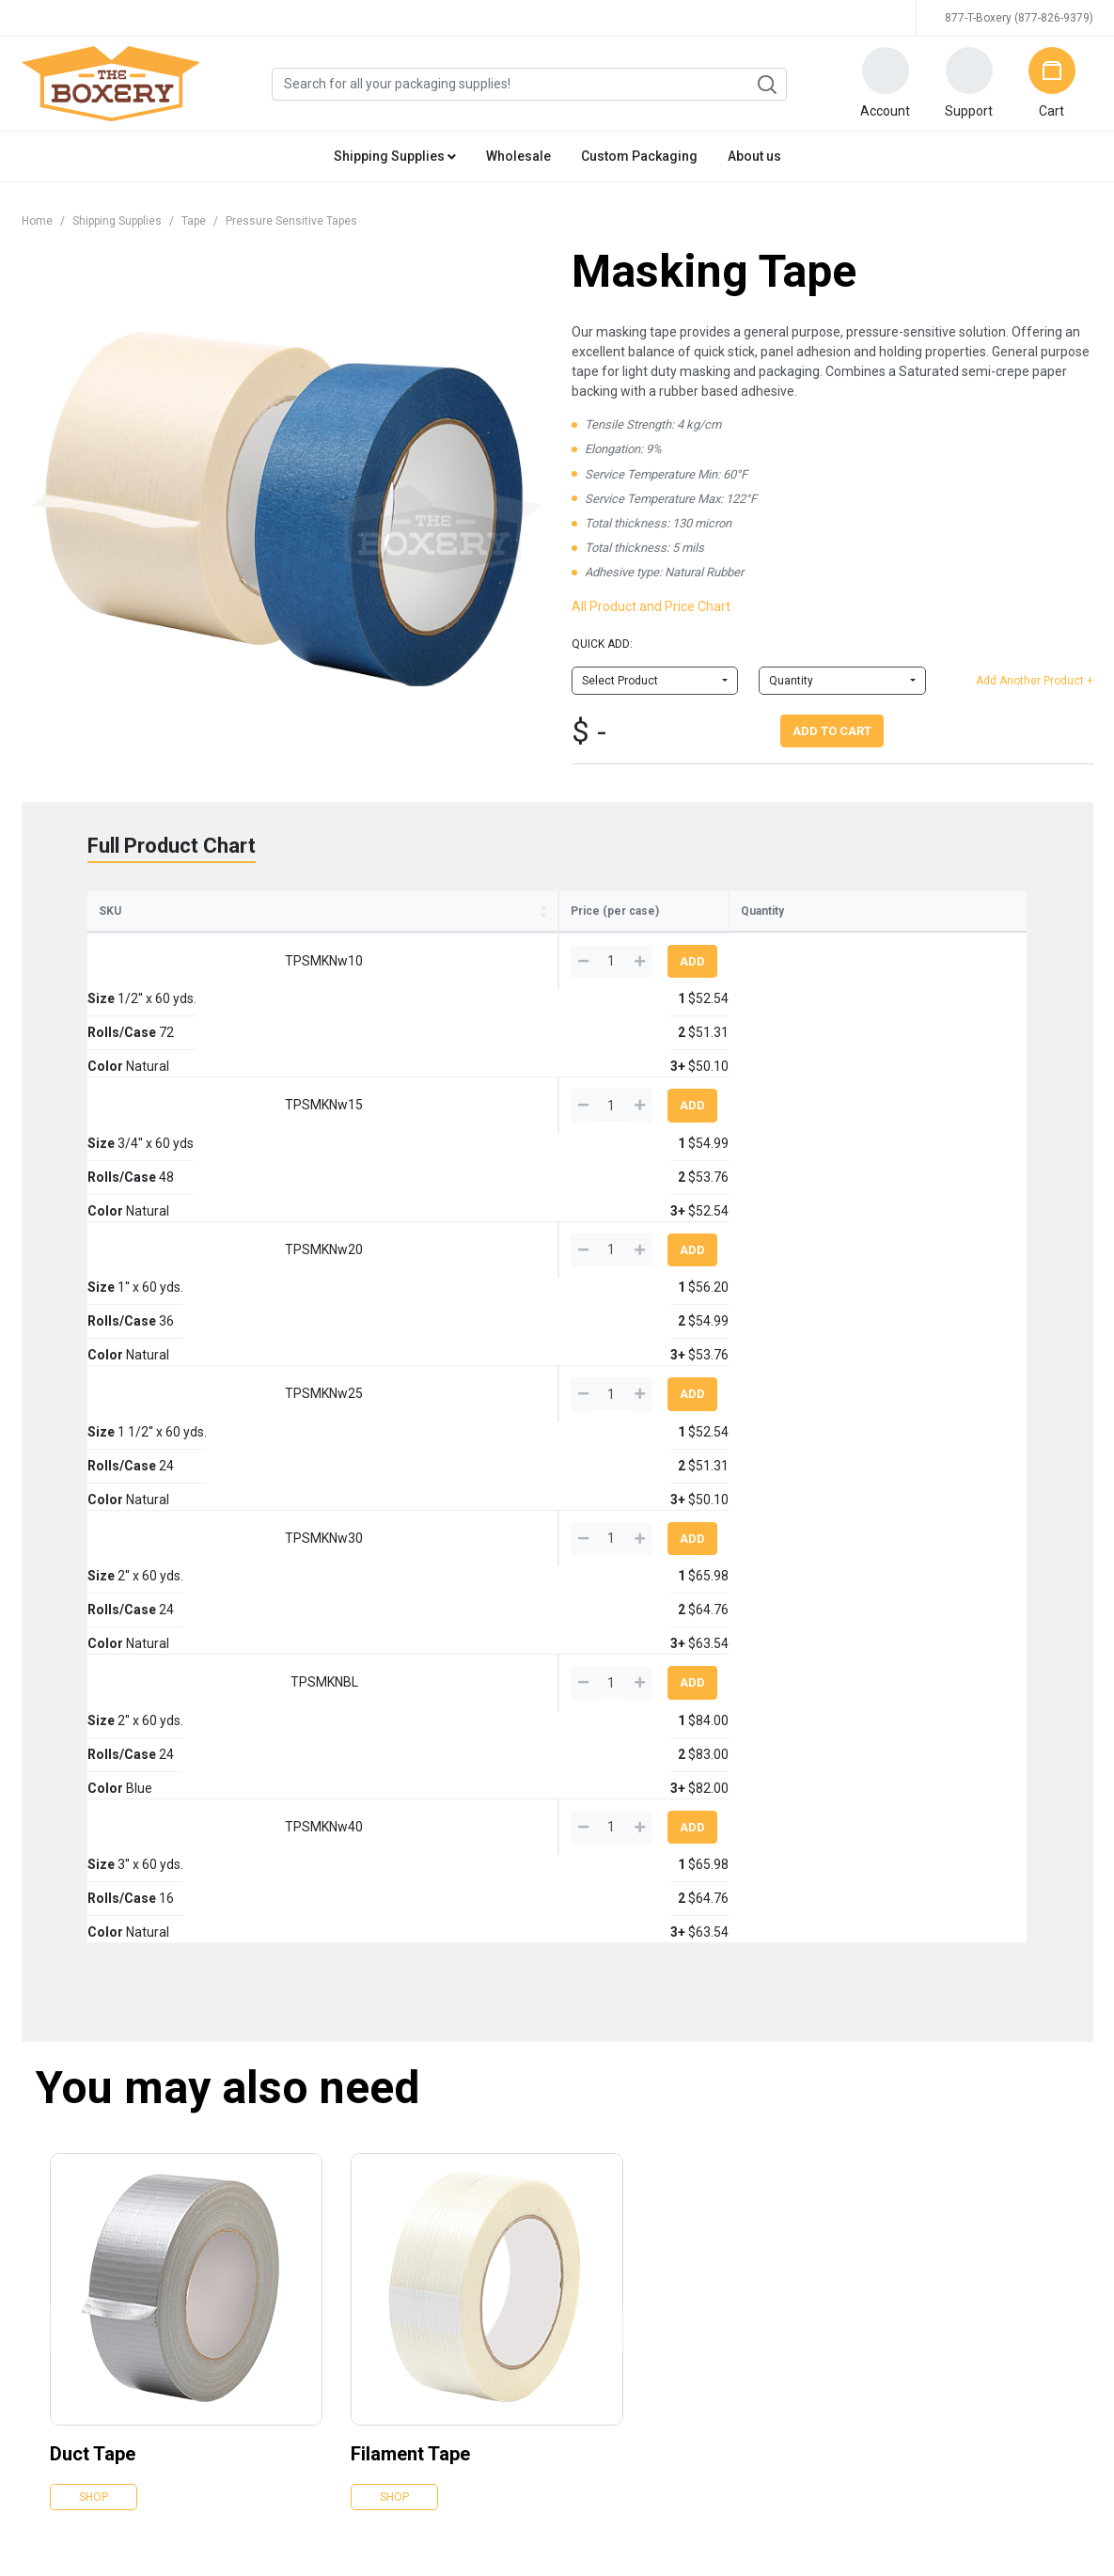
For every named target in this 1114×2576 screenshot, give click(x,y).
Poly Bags (413, 2205)
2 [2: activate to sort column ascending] (699, 940)
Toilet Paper (775, 2161)
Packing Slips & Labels (624, 2161)
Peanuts (409, 2273)
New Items (594, 2273)
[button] (885, 84)
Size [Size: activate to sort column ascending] (254, 938)
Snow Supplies (782, 2116)
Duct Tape (92, 1869)
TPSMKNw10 (160, 988)
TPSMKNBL (160, 1272)
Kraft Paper (415, 2294)
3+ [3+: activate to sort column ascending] (787, 940)
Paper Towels (779, 2138)
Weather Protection (617, 2250)
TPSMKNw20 (160, 1101)
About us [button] (754, 156)
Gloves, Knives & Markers (632, 2183)
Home (37, 221)
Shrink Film (595, 2138)
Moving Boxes (603, 2294)
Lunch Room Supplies (801, 2228)
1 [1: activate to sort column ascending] (615, 940)
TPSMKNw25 (160, 1158)
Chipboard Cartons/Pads (450, 2250)
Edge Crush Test (968, 2205)
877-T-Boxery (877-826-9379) (1019, 17)
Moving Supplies (609, 2317)
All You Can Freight (974, 2183)
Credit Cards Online (575, 2429)
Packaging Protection (442, 2228)
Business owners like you (992, 2228)
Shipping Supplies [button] (395, 156)
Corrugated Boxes (434, 2093)
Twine (582, 2228)
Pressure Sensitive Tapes (291, 221)
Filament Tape (410, 1869)
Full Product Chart (171, 845)
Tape (193, 221)
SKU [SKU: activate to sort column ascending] (110, 938)
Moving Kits (775, 2093)
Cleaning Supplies (791, 2205)
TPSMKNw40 (160, 1329)
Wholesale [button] (518, 156)
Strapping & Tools (611, 2205)
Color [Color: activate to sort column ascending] (536, 938)
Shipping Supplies (117, 221)
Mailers (406, 2116)
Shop (93, 1912)
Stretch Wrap (420, 2161)
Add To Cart (831, 731)
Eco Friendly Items (615, 2093)
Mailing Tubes (423, 2317)
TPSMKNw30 (160, 1215)
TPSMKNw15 (160, 1044)
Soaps (761, 2183)
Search (766, 85)
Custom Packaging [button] (639, 156)
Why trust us (958, 2250)
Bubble (404, 2183)
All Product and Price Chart (651, 606)
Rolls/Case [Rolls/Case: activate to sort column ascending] (421, 938)
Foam (581, 2116)
